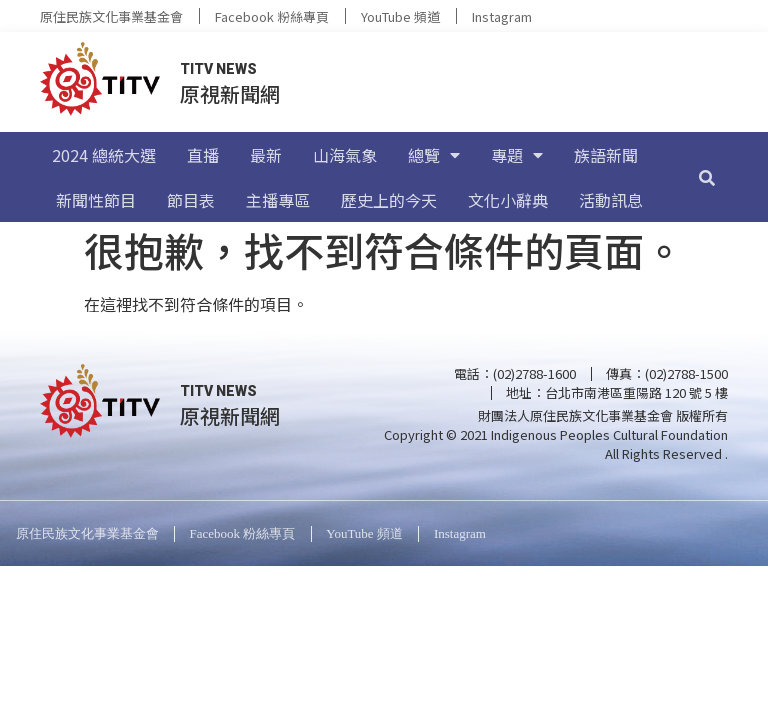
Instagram (502, 16)
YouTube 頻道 (400, 16)
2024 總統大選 (104, 155)
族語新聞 (606, 155)
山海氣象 (345, 155)
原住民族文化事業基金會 (111, 16)
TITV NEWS (218, 69)
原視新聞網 (230, 93)
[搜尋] (707, 177)
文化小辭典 (508, 200)
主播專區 (278, 200)
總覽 (434, 155)
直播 (203, 155)
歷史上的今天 (389, 200)
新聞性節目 (96, 200)
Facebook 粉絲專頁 (272, 16)
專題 (517, 155)
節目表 (191, 200)
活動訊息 (611, 200)
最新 (266, 155)
